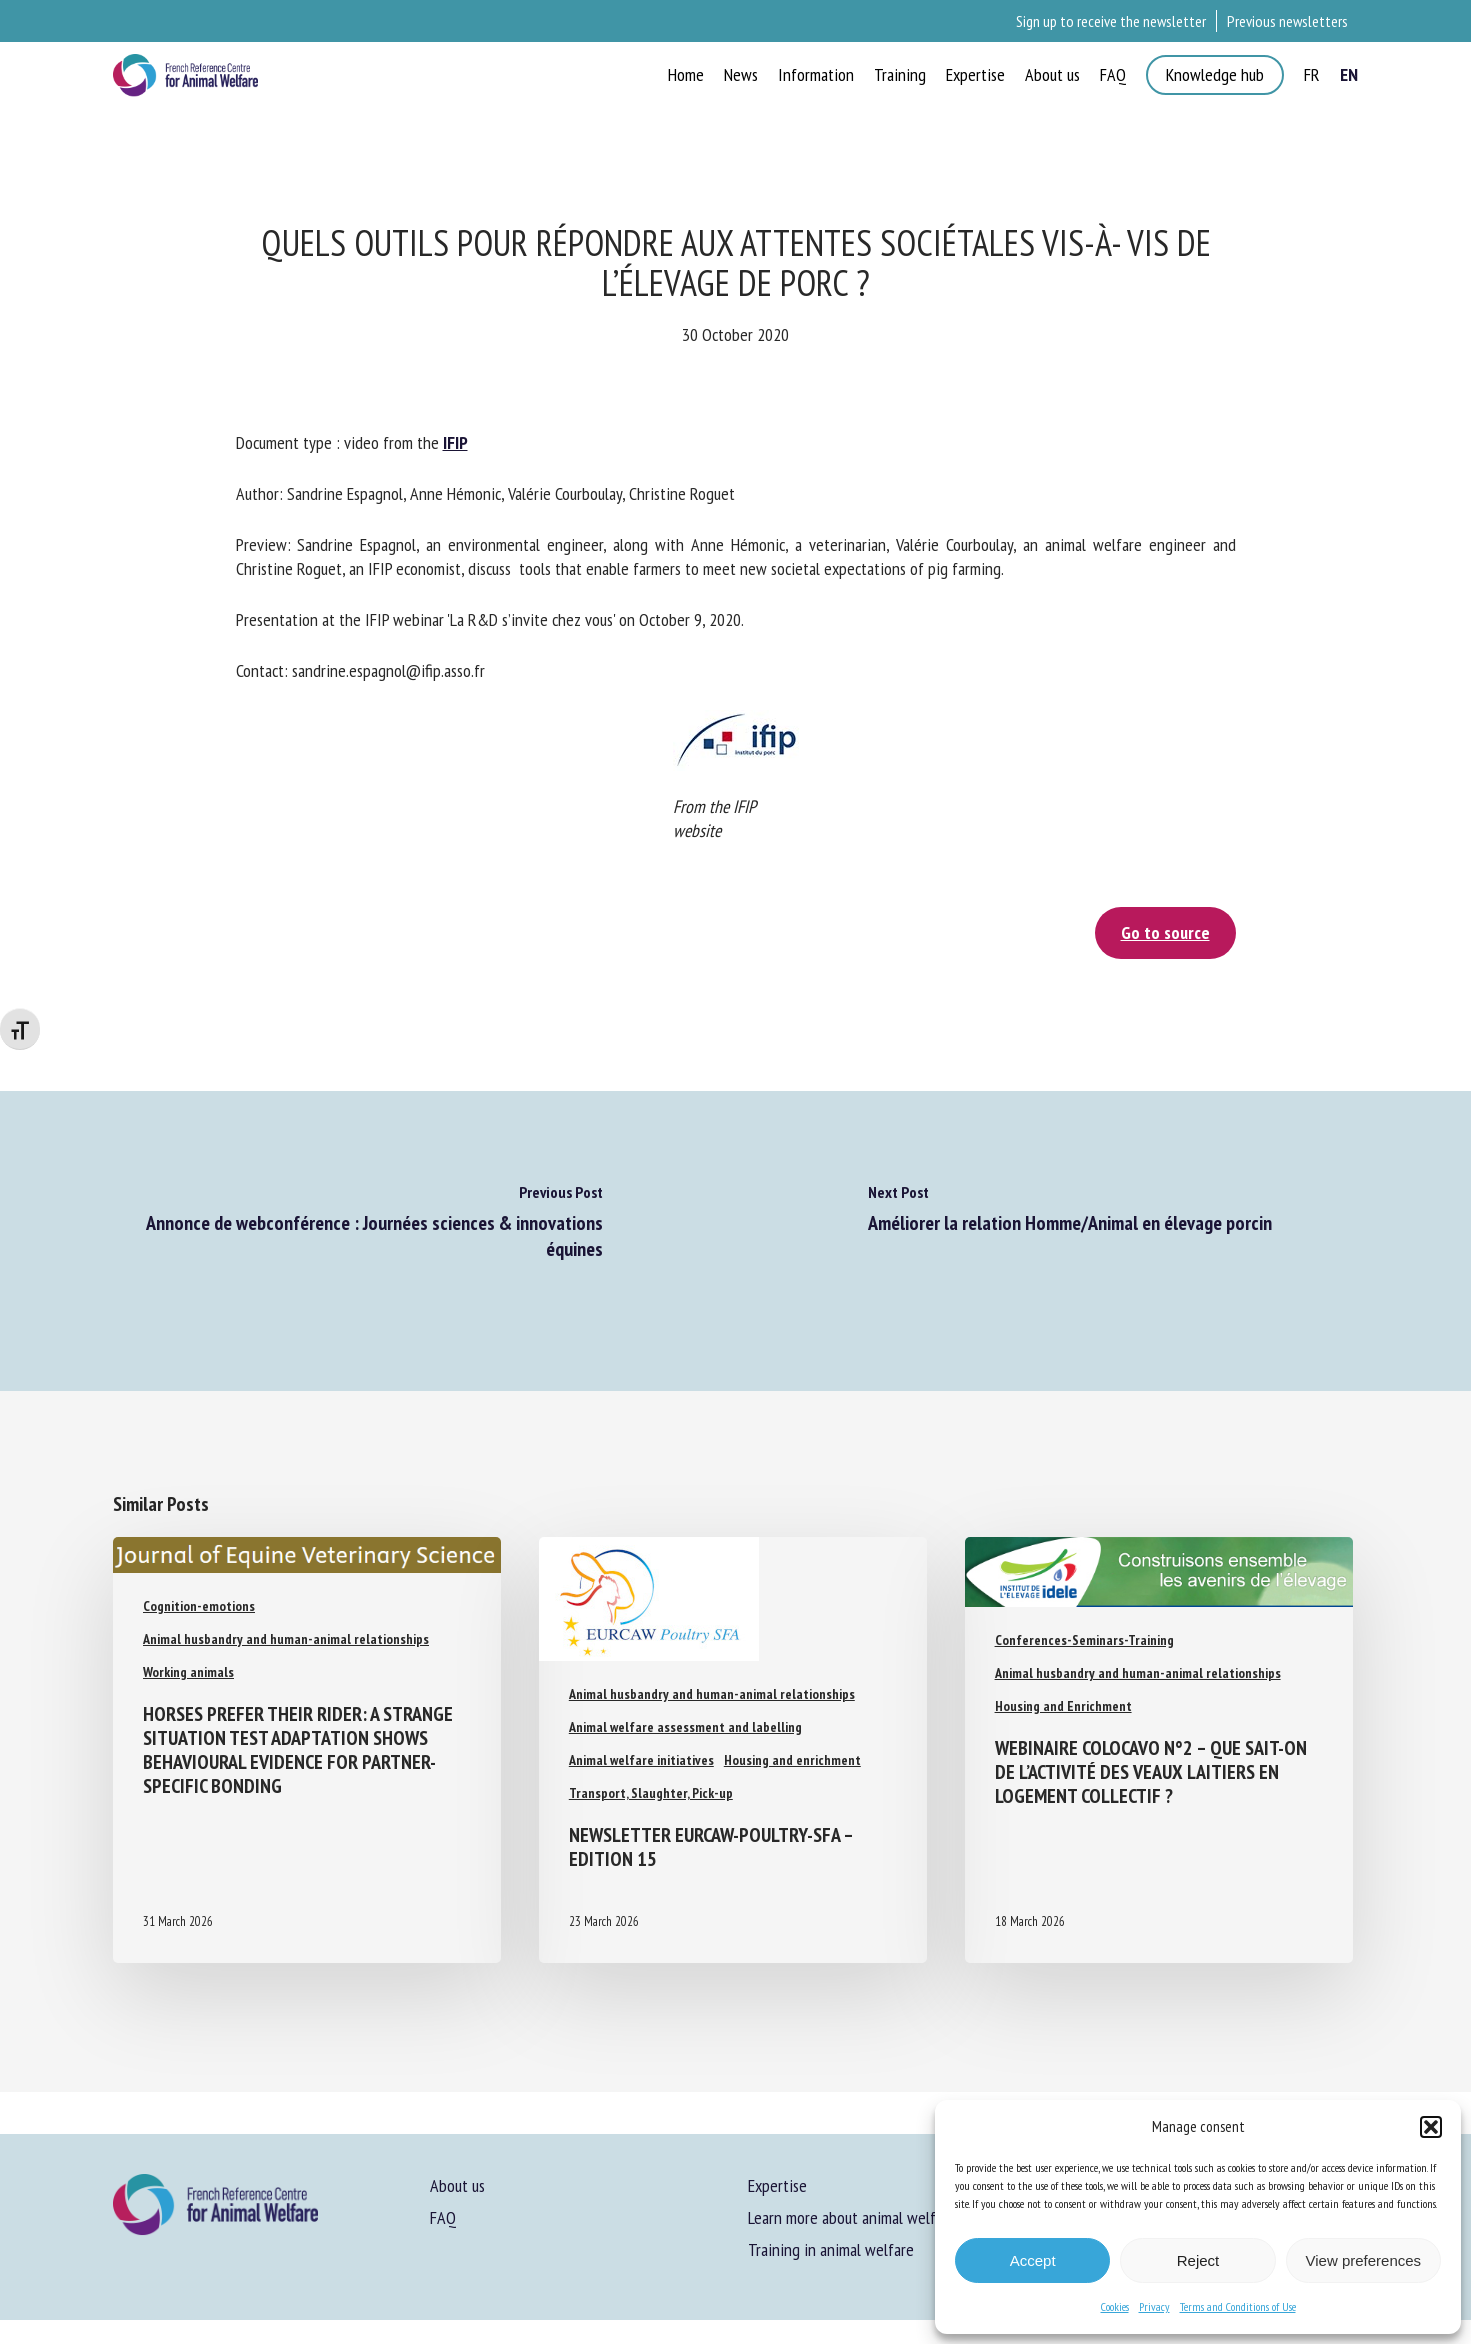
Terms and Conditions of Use (1238, 2306)
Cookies (1115, 2306)
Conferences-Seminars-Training (1084, 1640)
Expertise (777, 2185)
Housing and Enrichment (1063, 1706)
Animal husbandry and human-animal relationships (286, 1639)
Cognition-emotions (199, 1606)
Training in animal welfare (831, 2249)
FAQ (443, 2217)
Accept (1033, 2260)
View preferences (1364, 2260)
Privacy (1154, 2306)
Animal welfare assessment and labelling (685, 1727)
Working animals (188, 1672)
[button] (1431, 2127)
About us (457, 2185)
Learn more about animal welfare (852, 2217)
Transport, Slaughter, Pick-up (651, 1793)
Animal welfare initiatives (641, 1760)
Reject (1198, 2260)
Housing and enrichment (792, 1760)
